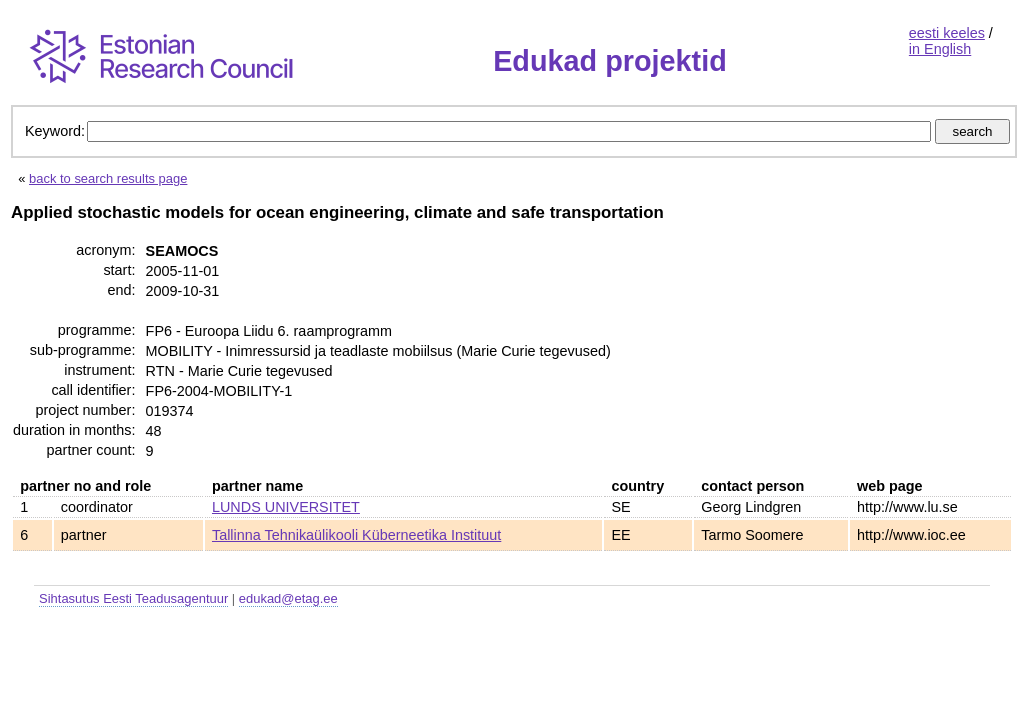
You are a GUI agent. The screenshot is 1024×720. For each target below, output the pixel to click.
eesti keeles (947, 33)
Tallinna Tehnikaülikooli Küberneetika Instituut (356, 535)
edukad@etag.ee (288, 598)
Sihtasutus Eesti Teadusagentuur (133, 598)
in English (940, 49)
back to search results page (108, 178)
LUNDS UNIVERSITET (286, 507)
